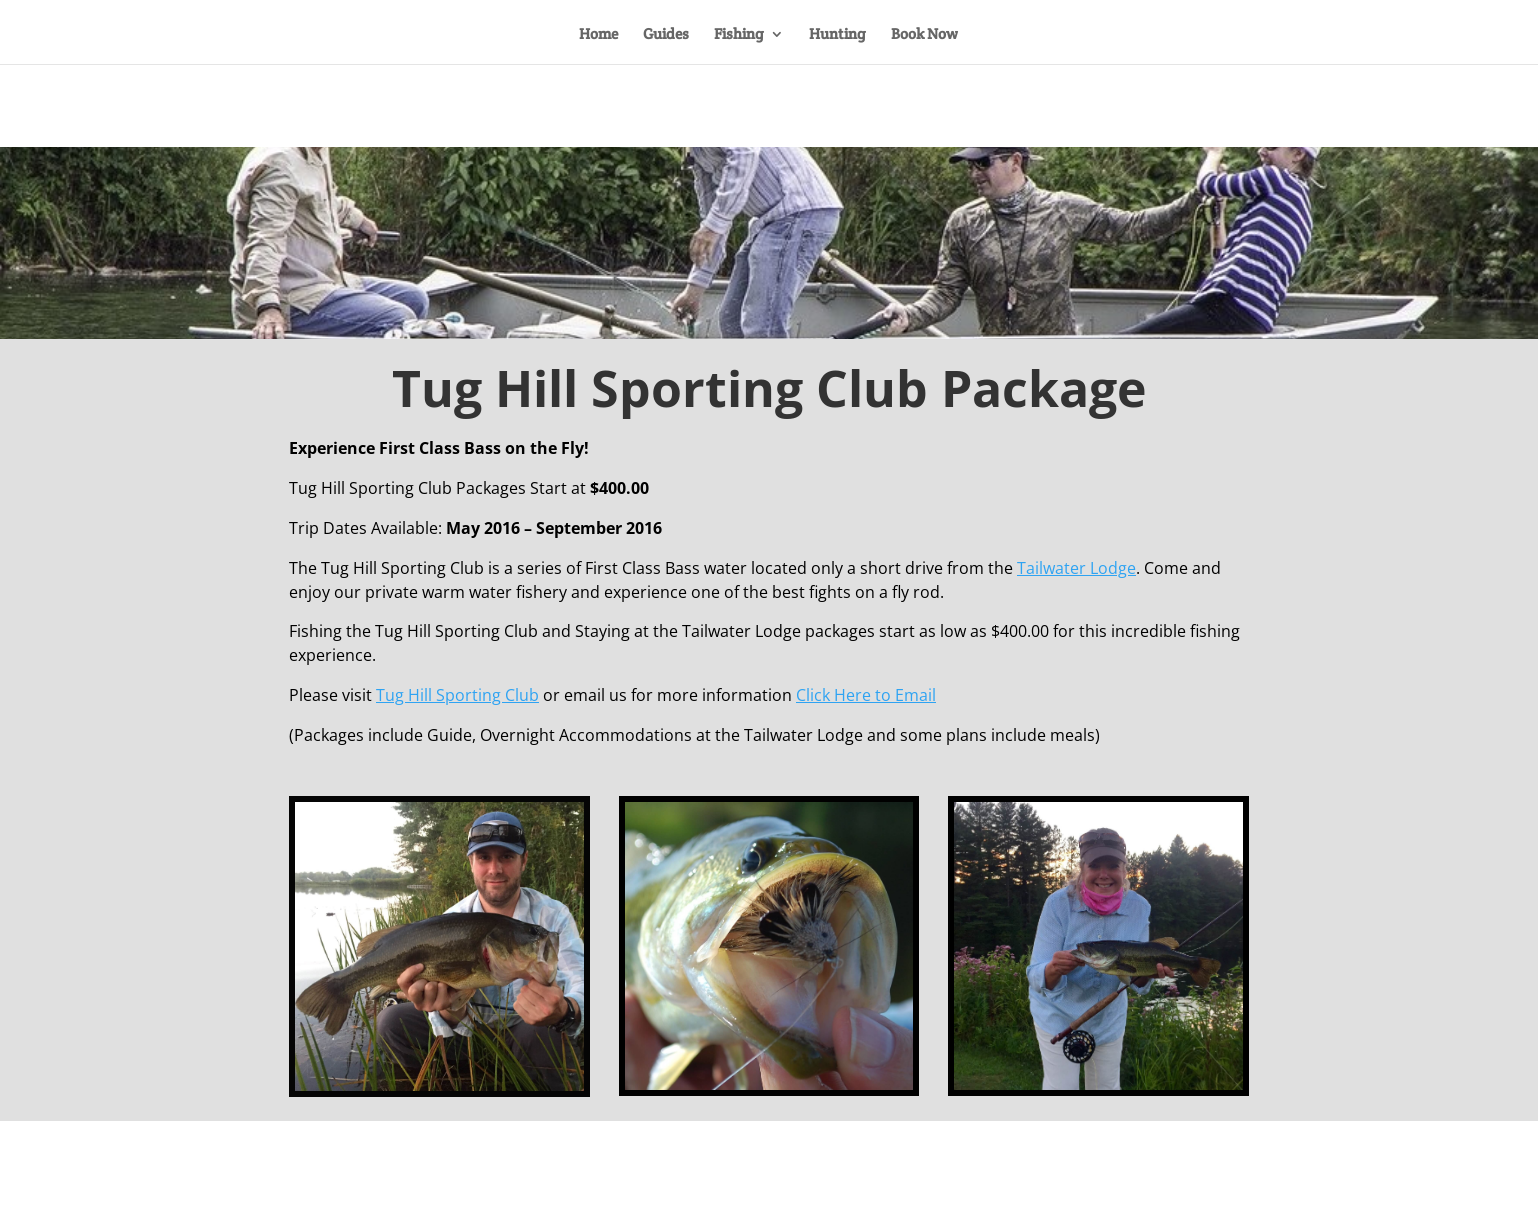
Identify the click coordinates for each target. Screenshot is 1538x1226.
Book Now (924, 35)
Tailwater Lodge (1076, 568)
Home (598, 35)
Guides (666, 35)
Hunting (837, 35)
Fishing (739, 35)
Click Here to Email (866, 695)
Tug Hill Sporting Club (457, 695)
